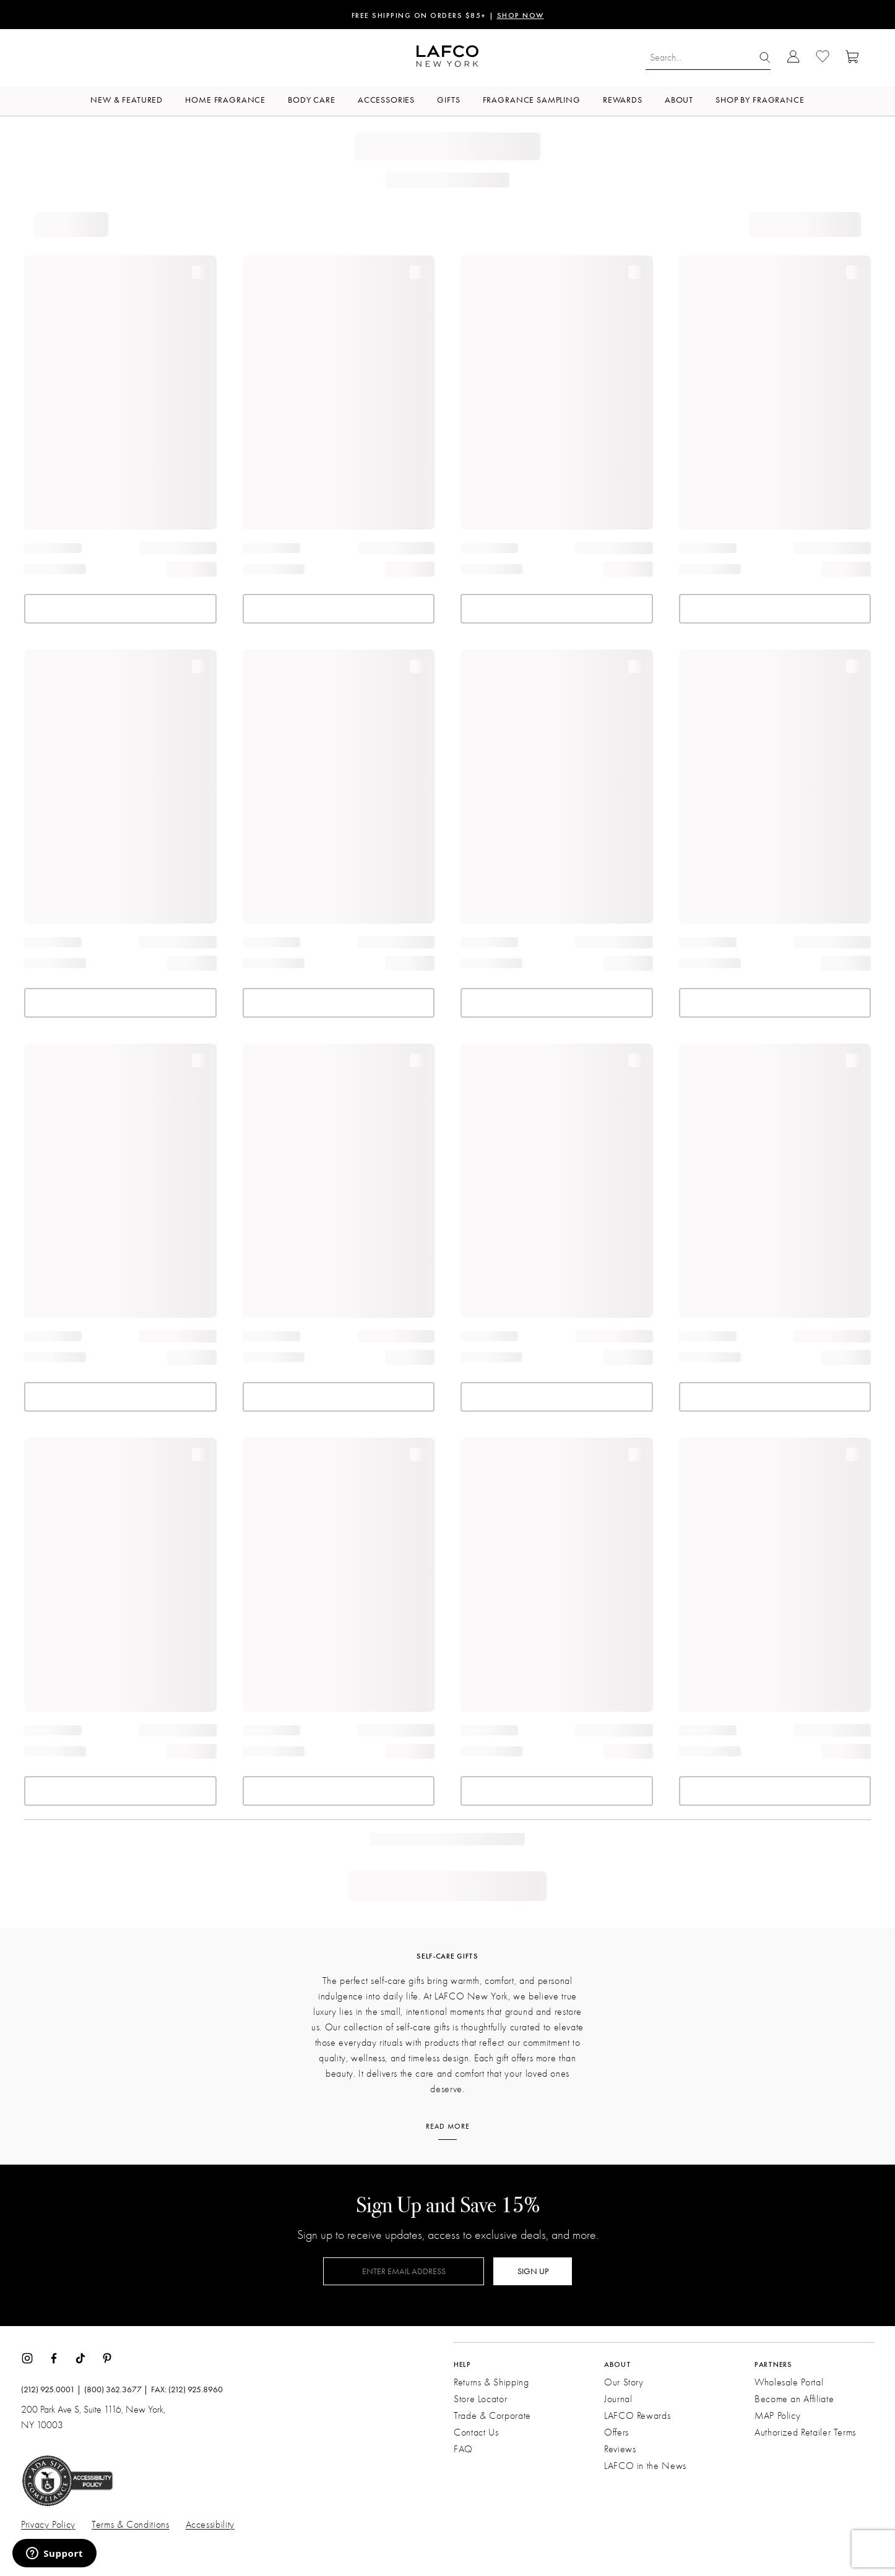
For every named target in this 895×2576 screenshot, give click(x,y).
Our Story (624, 2382)
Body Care (311, 100)
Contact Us (476, 2432)
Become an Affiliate (794, 2399)
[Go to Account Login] (793, 58)
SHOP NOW (520, 16)
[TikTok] (80, 2357)
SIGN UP (532, 2271)
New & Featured (126, 100)
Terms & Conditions (131, 2524)
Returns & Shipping (491, 2382)
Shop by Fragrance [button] (760, 100)
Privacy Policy (48, 2524)
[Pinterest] (107, 2357)
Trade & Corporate (492, 2415)
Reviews (620, 2449)
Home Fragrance (225, 100)
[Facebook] (54, 2357)
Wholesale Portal (788, 2382)
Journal (618, 2399)
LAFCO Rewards (637, 2415)
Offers (616, 2432)
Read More (448, 2126)
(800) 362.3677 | (116, 2389)
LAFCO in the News (645, 2465)
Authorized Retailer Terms (805, 2432)
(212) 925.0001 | (51, 2389)
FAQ (463, 2449)
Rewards (622, 100)
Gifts (448, 100)
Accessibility (210, 2524)
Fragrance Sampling (532, 100)
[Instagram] (27, 2357)
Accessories (386, 100)
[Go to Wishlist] (822, 58)
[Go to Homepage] (447, 58)
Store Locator (480, 2399)
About (679, 100)
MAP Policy (777, 2415)
